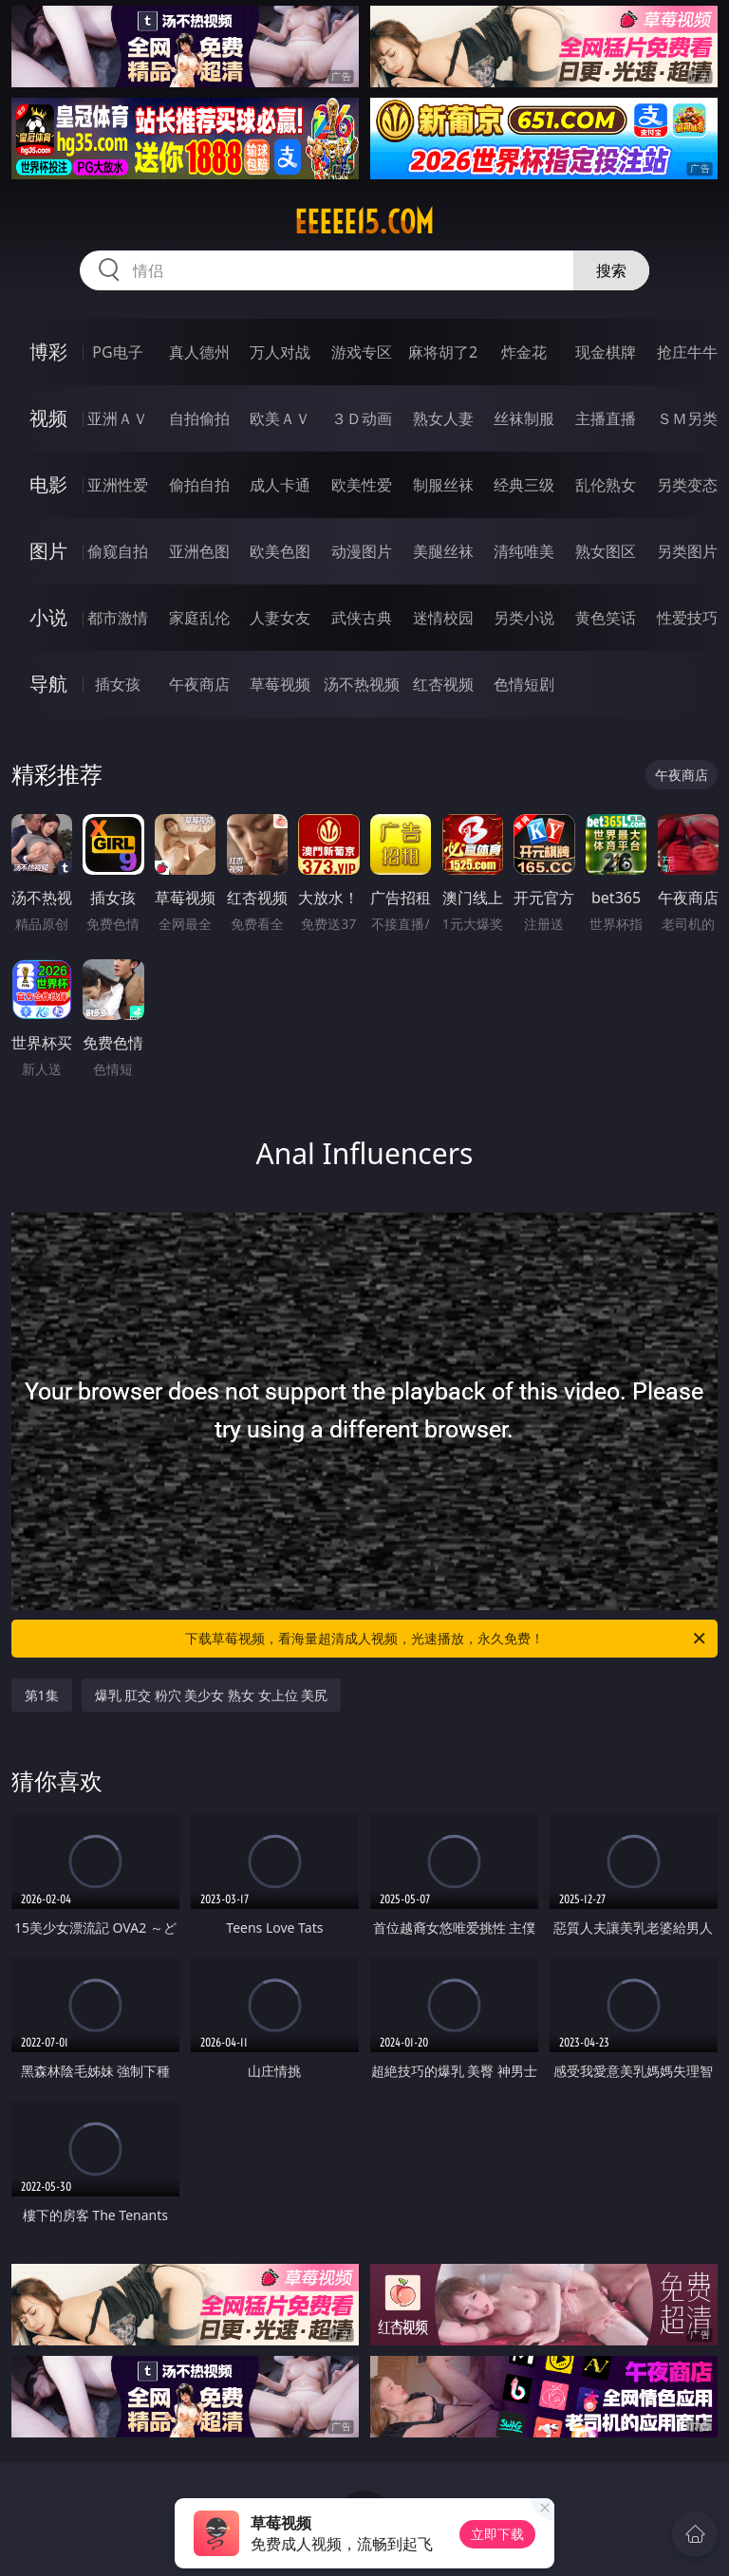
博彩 (48, 351)
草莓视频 (280, 684)
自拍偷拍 (199, 418)
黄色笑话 (605, 617)
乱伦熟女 (605, 484)
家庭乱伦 (199, 617)
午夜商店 (199, 684)
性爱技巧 (687, 617)
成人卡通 (280, 484)
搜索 (611, 270)
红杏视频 (443, 684)
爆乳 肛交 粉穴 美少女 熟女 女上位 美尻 (211, 1695)
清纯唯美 (524, 551)
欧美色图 (280, 551)
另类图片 (687, 551)
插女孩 (117, 684)
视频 (48, 418)
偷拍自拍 (199, 484)
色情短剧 (524, 684)
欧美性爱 (361, 484)
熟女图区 (605, 551)
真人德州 (199, 352)
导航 (48, 683)
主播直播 (605, 418)
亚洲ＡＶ (117, 418)
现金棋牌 (605, 352)
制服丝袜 (443, 484)
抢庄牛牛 (687, 352)
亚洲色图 (199, 551)
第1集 (42, 1695)
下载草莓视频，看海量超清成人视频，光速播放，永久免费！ (446, 1638)
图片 (48, 551)
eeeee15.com (364, 222)
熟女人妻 (443, 418)
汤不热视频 (362, 684)
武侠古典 (361, 617)
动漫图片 (361, 551)
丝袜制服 (524, 418)
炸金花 (524, 352)
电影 (48, 484)
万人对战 (280, 352)
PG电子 (117, 352)
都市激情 (117, 617)
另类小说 (524, 617)
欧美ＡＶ (280, 418)
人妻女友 (280, 617)
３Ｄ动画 (361, 418)
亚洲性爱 (117, 484)
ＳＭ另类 (687, 418)
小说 (48, 617)
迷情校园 (443, 617)
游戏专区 (361, 352)
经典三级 (524, 484)
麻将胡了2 (442, 352)
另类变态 (687, 484)
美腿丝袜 (443, 551)
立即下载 (497, 2534)
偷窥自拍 (117, 551)
